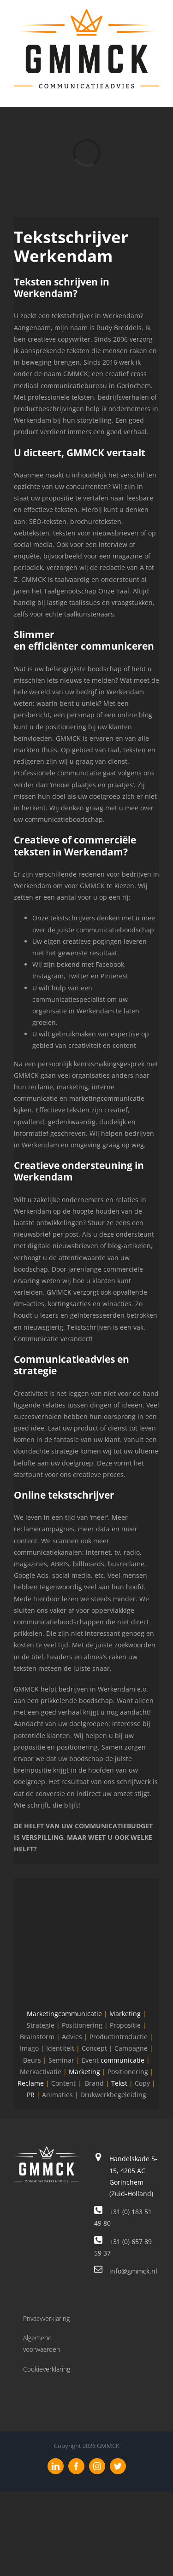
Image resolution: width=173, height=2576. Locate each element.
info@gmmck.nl (133, 2271)
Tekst (119, 2083)
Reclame (31, 2083)
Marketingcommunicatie (64, 2013)
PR (31, 2094)
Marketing (125, 2013)
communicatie (122, 2060)
